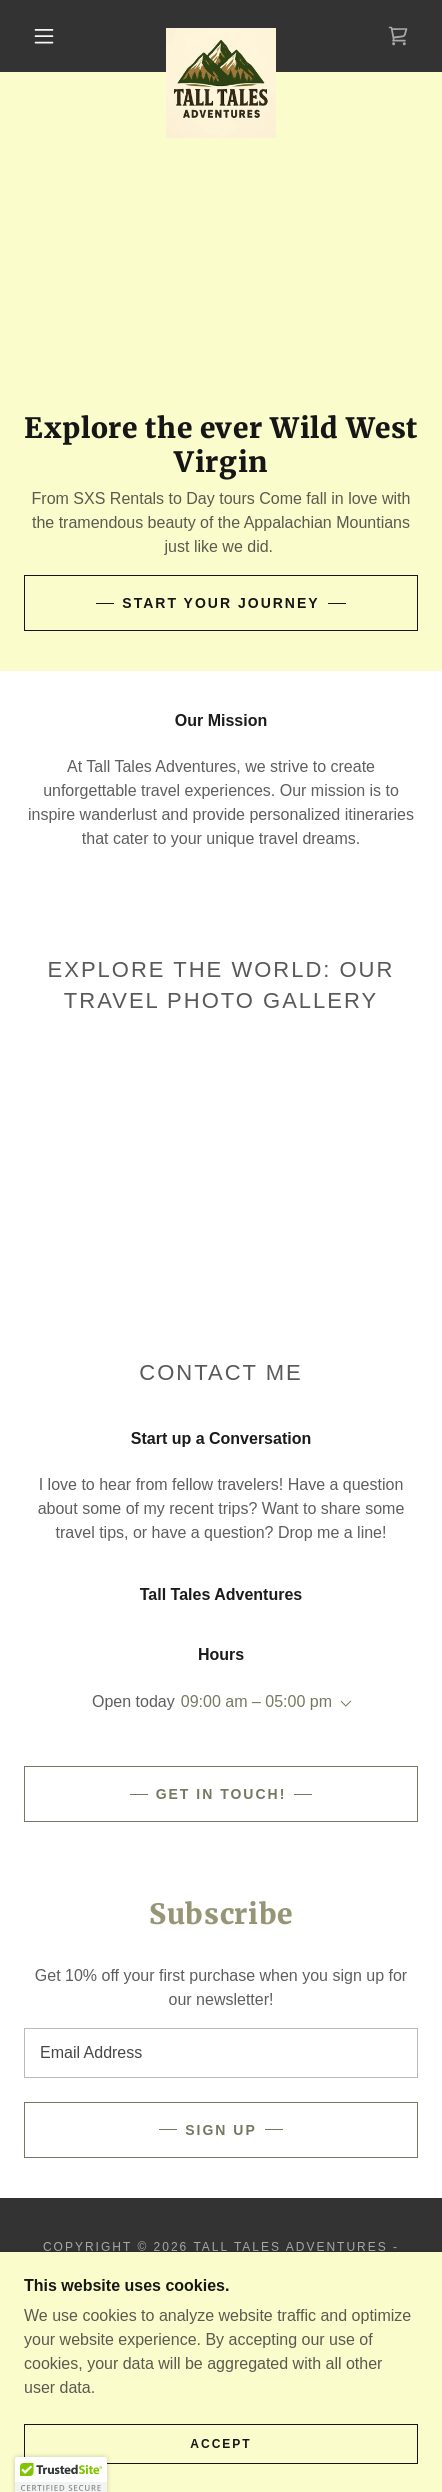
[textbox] (221, 2053)
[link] (221, 36)
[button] (44, 36)
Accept (220, 2444)
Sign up (221, 2130)
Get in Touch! (221, 1794)
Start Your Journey (220, 603)
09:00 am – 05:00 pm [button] (256, 1701)
